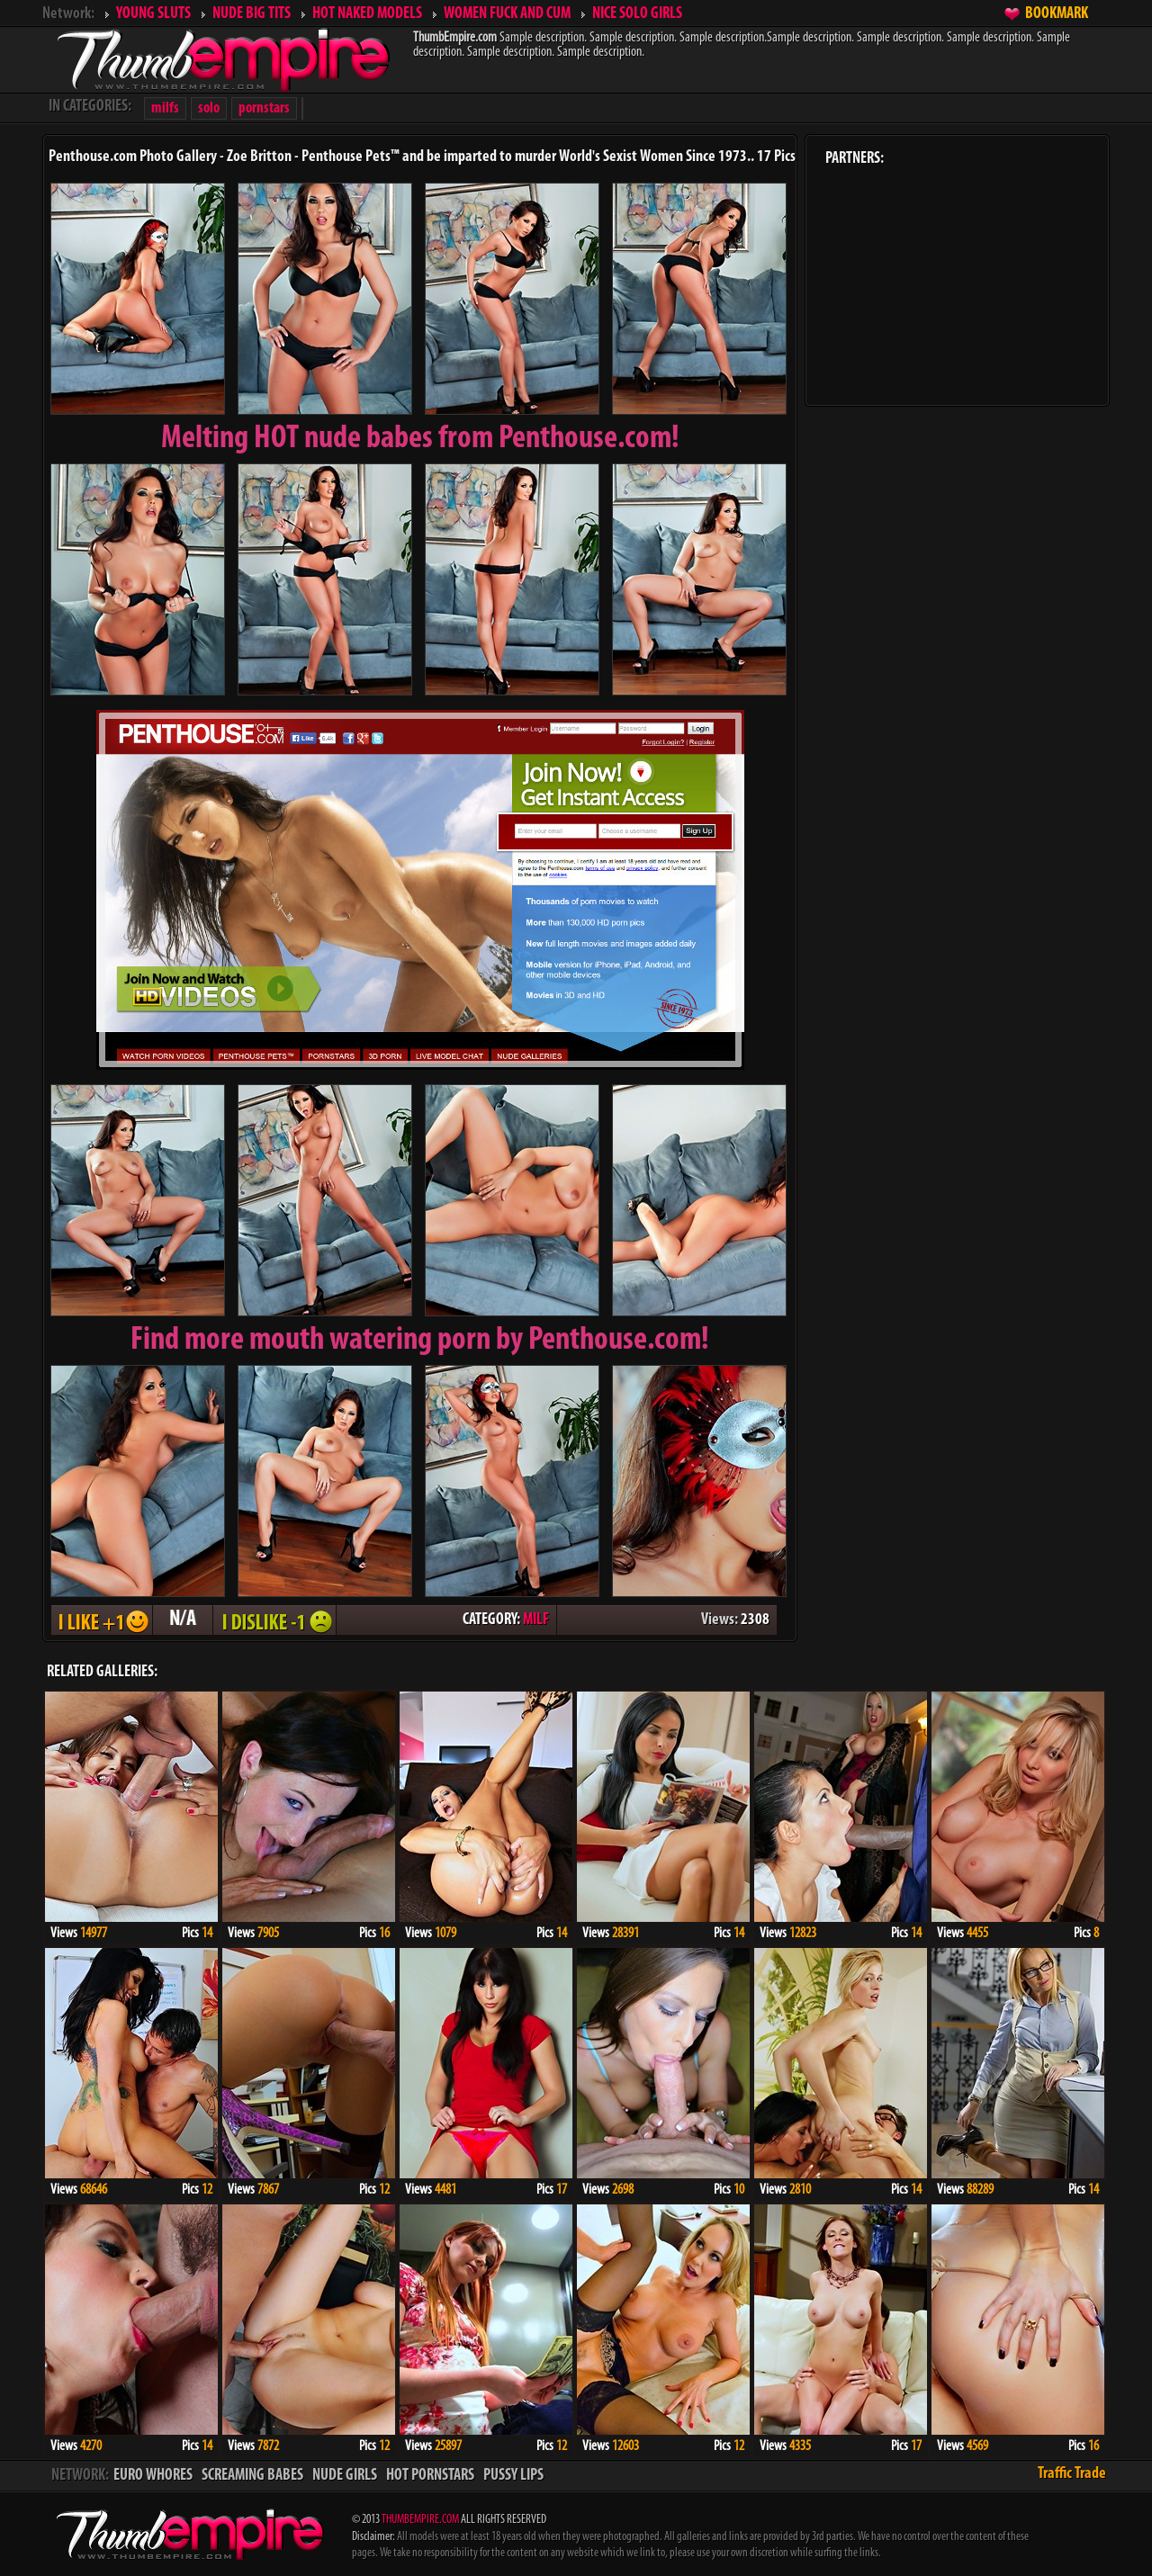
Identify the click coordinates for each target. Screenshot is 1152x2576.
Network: (68, 13)
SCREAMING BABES (252, 2475)
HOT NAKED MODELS (367, 13)
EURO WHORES (153, 2475)
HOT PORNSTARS (430, 2475)
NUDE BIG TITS (251, 13)
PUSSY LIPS (513, 2475)
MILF (536, 1620)
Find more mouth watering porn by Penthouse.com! (419, 1340)
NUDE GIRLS (344, 2475)
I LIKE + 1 (101, 1620)
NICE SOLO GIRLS (637, 13)
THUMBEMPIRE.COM (420, 2520)
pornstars (264, 108)
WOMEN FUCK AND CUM (507, 13)
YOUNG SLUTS (153, 13)
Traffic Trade (1072, 2473)
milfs (165, 108)
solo (209, 108)
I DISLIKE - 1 (274, 1620)
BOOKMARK (1056, 13)
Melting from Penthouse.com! (420, 439)
